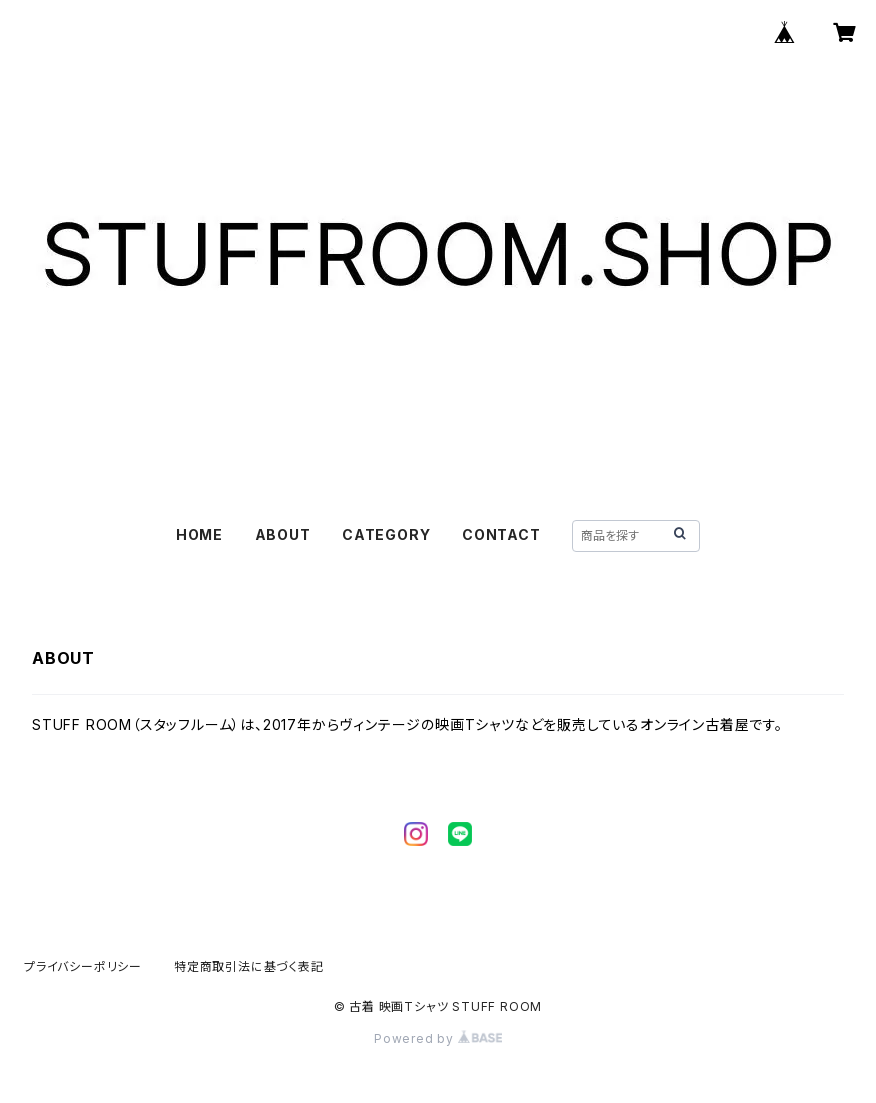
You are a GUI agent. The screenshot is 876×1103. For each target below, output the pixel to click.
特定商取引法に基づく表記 (249, 966)
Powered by (438, 1038)
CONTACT (501, 534)
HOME (199, 534)
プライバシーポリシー (83, 966)
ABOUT (283, 534)
